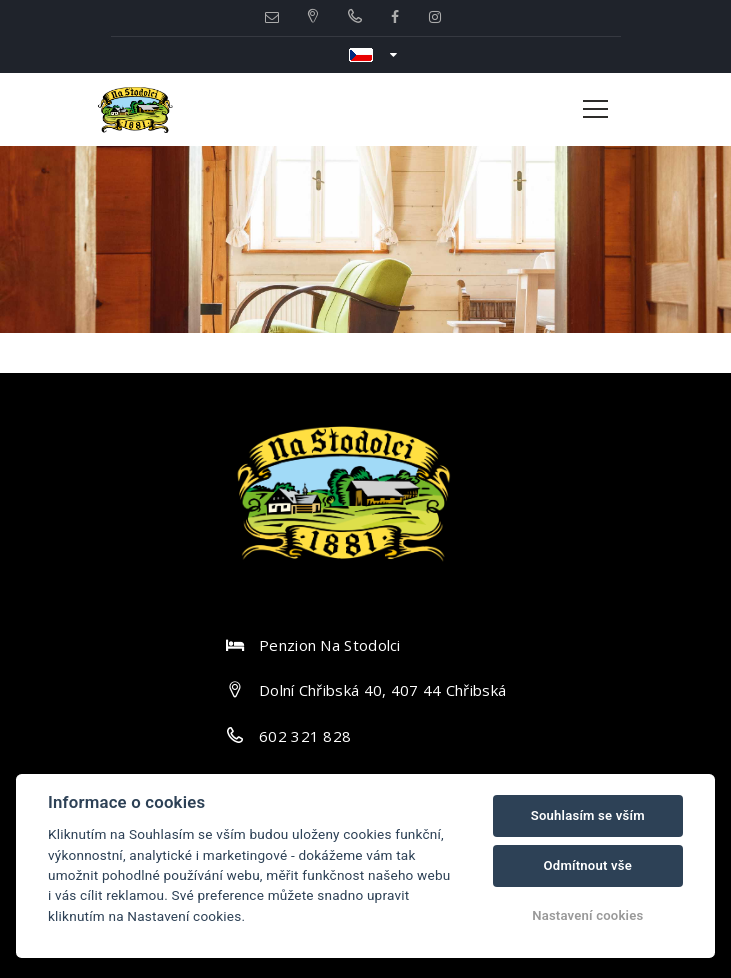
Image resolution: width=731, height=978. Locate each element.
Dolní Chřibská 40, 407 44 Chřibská (382, 690)
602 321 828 (305, 736)
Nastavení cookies (587, 915)
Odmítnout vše (588, 865)
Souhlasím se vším (588, 815)
